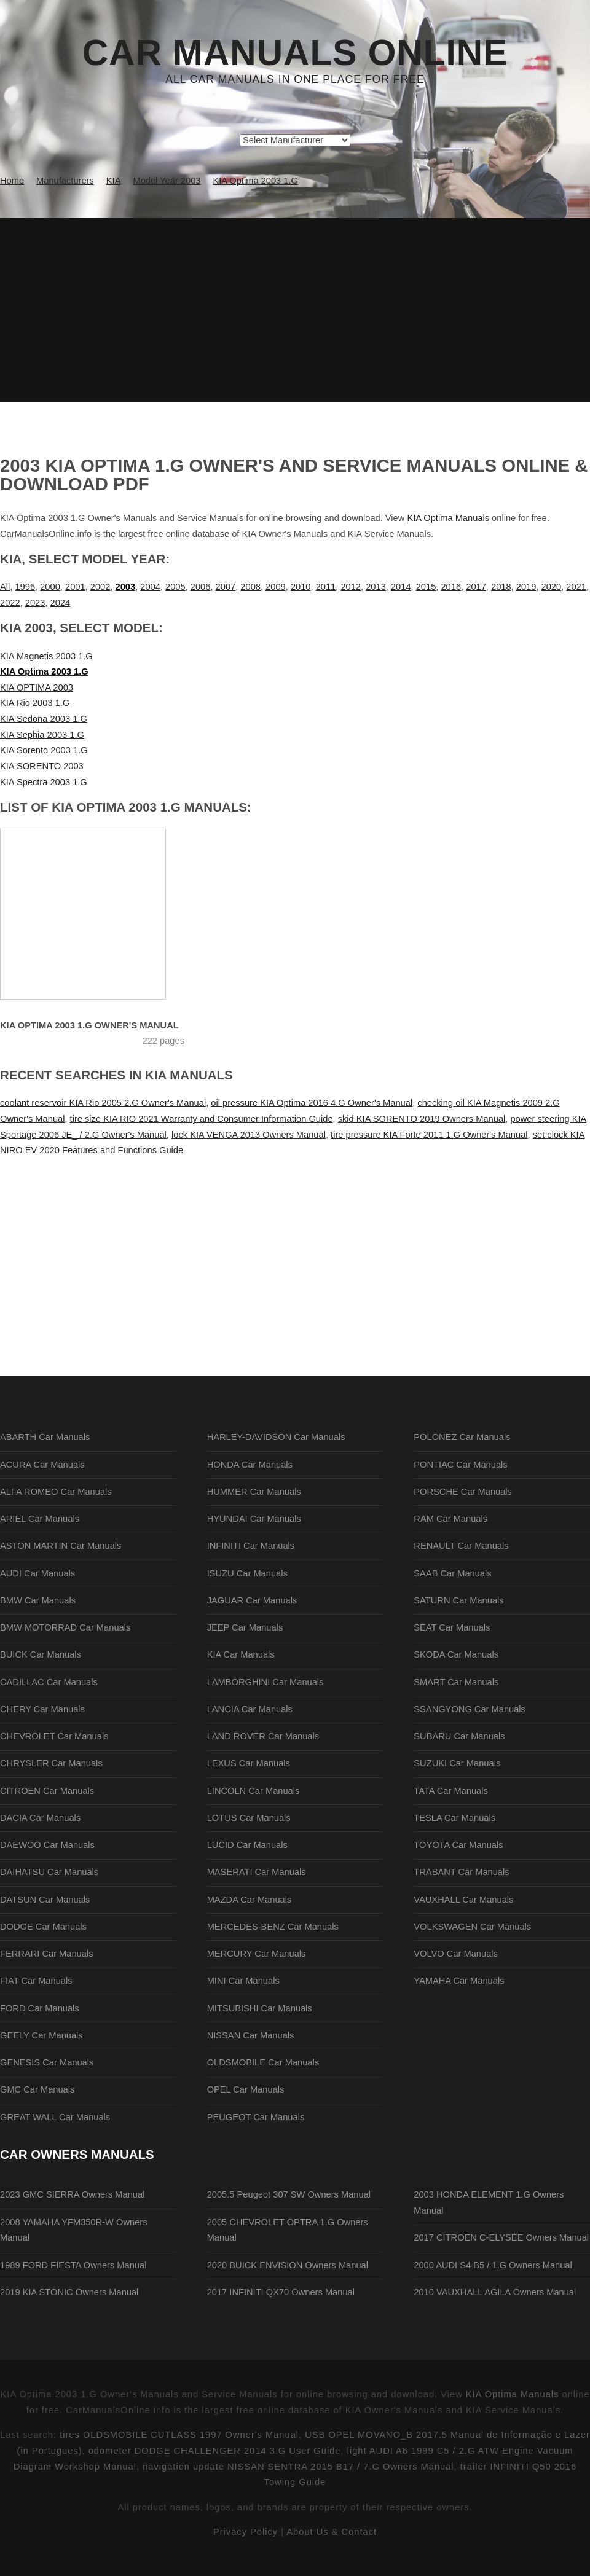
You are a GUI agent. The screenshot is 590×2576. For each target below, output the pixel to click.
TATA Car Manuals (451, 1791)
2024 (60, 603)
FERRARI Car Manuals (46, 1954)
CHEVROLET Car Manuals (54, 1736)
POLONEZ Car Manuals (462, 1437)
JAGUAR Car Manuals (252, 1600)
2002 (100, 587)
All (5, 587)
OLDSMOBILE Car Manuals (263, 2062)
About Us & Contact (331, 2532)
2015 (426, 587)
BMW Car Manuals (38, 1600)
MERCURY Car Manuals (256, 1954)
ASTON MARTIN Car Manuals (60, 1546)
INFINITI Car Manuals (251, 1546)
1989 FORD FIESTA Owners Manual (73, 2265)
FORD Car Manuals (39, 2008)
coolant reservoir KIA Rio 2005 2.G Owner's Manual (103, 1103)
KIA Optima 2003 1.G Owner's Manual (89, 1025)
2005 (175, 587)
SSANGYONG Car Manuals (469, 1709)
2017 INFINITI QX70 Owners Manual (281, 2292)
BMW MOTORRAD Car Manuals (65, 1627)
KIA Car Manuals (241, 1654)
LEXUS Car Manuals (248, 1763)
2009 (276, 587)
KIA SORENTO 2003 (42, 766)
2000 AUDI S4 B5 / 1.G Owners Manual (493, 2265)
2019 (526, 587)
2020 (551, 587)
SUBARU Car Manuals (459, 1736)
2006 (201, 587)
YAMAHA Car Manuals (459, 1981)
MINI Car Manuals (243, 1981)
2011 (326, 587)
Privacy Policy (245, 2532)
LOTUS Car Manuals (249, 1818)
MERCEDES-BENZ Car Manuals (273, 1927)
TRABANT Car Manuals (461, 1872)
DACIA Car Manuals (40, 1818)
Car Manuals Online (295, 53)
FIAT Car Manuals (36, 1981)
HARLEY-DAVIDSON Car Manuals (276, 1437)
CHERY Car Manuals (42, 1709)
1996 (25, 587)
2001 (75, 587)
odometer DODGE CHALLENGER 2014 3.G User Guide (214, 2451)
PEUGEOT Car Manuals (256, 2117)
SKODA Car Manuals (456, 1654)
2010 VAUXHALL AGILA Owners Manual (495, 2292)
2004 (150, 587)
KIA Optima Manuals (448, 518)
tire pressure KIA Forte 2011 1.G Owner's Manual (429, 1135)
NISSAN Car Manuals (250, 2035)
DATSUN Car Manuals (45, 1900)
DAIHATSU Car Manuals (49, 1872)
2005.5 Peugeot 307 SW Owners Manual (289, 2194)
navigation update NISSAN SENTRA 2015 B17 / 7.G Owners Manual (298, 2467)
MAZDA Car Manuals (249, 1900)
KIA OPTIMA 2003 (36, 687)
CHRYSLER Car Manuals (51, 1763)
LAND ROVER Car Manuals (263, 1736)
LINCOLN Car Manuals (253, 1791)
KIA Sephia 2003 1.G (42, 735)
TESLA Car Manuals (454, 1818)
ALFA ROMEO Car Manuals (56, 1492)
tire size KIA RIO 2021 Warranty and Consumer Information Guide (201, 1119)
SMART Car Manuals (456, 1682)
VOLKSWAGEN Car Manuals (472, 1927)
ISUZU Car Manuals (247, 1573)
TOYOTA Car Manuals (458, 1845)
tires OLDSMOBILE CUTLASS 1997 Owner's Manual (179, 2435)
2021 (576, 587)
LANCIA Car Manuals (250, 1709)
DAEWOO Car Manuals (47, 1845)
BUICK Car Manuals (40, 1654)
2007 (226, 587)
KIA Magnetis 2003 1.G (46, 656)
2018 (501, 587)
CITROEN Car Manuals (47, 1791)
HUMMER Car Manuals (254, 1492)
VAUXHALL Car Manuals (463, 1900)
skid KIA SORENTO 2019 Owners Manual (422, 1119)
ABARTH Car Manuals (45, 1437)
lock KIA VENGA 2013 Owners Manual (248, 1135)
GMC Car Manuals (37, 2089)
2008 (250, 587)
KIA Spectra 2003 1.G (43, 782)
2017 (476, 587)
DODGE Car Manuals (43, 1927)
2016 (451, 587)
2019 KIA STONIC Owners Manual (69, 2292)
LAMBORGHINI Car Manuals (265, 1682)
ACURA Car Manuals (42, 1465)
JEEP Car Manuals (245, 1627)
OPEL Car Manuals (246, 2089)
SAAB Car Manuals (452, 1573)
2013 (376, 587)
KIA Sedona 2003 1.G (43, 719)
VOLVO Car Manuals (456, 1954)
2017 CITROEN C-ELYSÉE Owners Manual (501, 2237)
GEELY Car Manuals (41, 2035)
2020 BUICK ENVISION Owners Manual (287, 2265)
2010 (301, 587)
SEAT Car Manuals (452, 1627)
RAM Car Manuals (450, 1519)
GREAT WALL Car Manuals (55, 2117)
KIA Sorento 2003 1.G (44, 750)
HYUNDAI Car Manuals (254, 1519)
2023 (35, 603)
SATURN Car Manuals (458, 1600)
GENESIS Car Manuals (46, 2062)
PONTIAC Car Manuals (460, 1465)
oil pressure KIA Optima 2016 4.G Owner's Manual (311, 1103)
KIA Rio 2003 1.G (34, 703)
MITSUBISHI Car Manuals (259, 2008)
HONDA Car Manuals (250, 1465)
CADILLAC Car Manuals (49, 1682)
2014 (401, 587)
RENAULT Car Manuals (461, 1546)
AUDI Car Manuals (37, 1573)
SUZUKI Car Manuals (457, 1763)
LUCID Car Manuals (247, 1845)
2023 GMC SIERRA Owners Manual (72, 2194)
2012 (350, 587)
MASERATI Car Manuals (256, 1872)
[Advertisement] (295, 310)
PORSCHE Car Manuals (463, 1492)
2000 (50, 587)
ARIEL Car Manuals (39, 1519)
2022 (10, 603)
